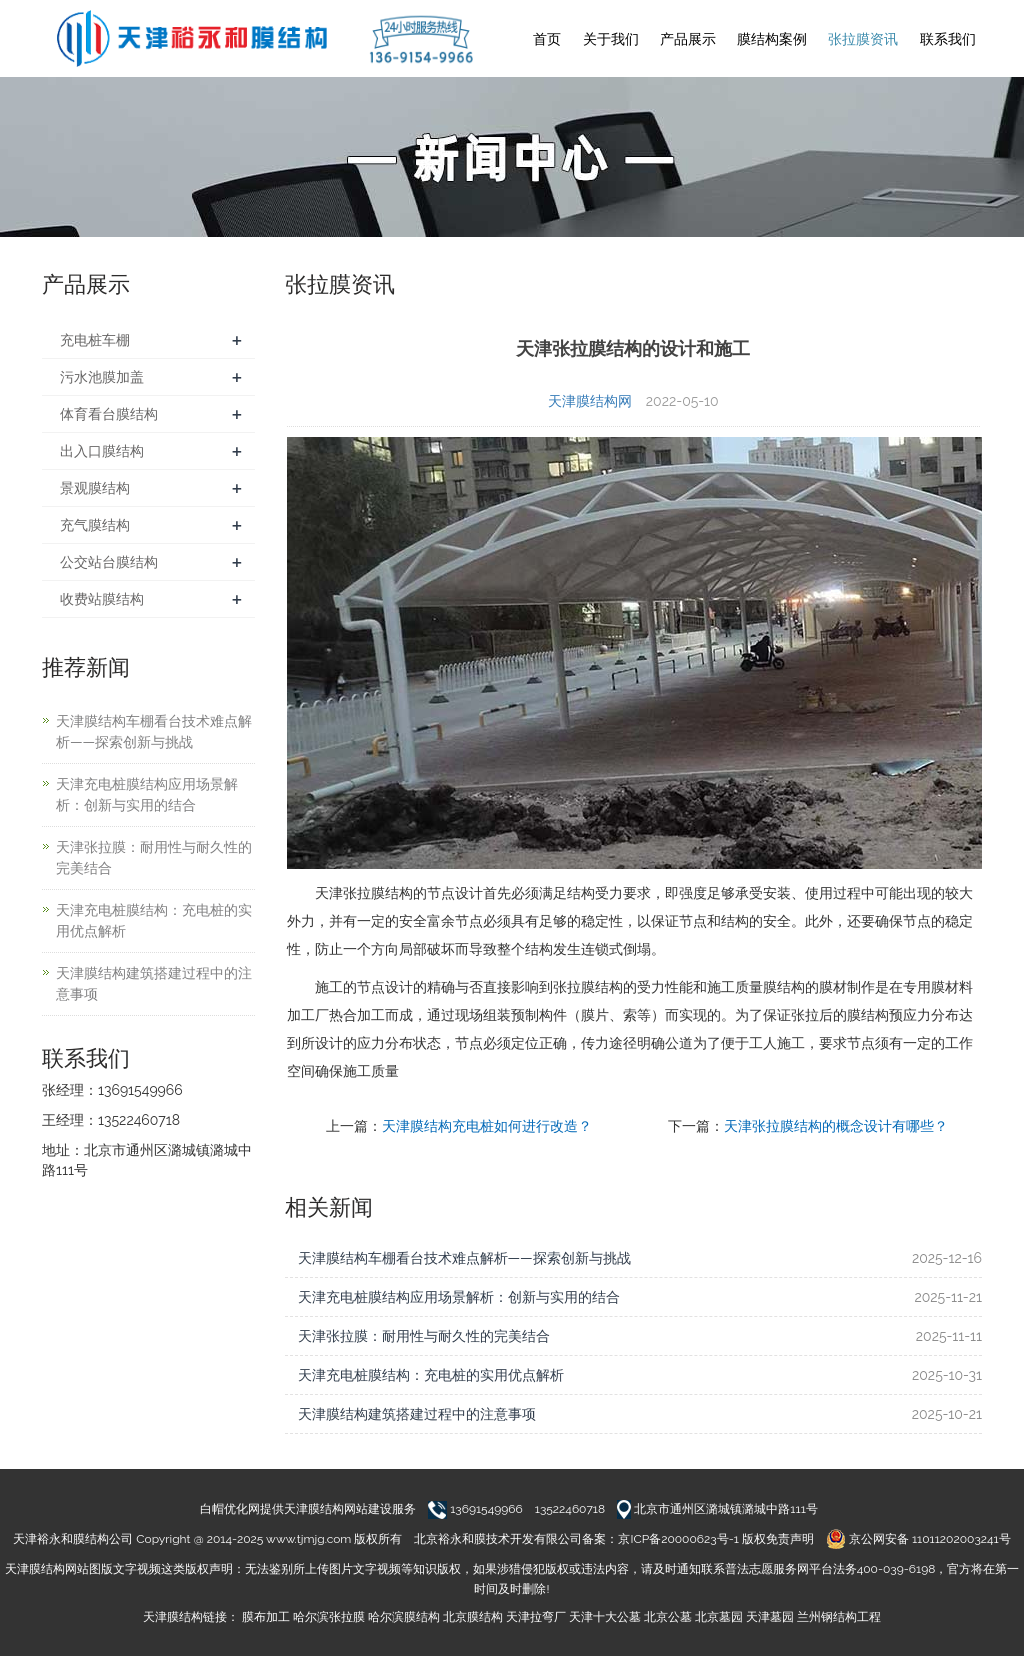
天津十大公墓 (605, 1617)
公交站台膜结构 (109, 562)
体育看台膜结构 (109, 414)
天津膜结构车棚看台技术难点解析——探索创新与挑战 (464, 1258)
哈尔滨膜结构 (404, 1617)
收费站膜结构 (102, 599)
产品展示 (688, 39)
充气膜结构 (95, 525)
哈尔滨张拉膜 (329, 1617)
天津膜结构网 (590, 401)
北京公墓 (668, 1617)
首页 (547, 39)
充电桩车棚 (95, 340)
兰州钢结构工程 (839, 1617)
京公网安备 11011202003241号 (918, 1539)
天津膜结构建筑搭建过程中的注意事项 (417, 1414)
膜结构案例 (772, 39)
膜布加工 (266, 1617)
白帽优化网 (230, 1509)
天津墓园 (770, 1617)
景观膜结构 (95, 488)
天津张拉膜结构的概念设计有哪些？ (836, 1126)
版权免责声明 (778, 1539)
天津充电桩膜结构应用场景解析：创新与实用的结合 (459, 1297)
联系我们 (948, 39)
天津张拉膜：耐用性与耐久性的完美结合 (424, 1336)
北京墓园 (719, 1617)
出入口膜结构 (102, 451)
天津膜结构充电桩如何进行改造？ (487, 1126)
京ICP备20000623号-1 (678, 1539)
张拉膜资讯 (863, 39)
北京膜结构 (473, 1617)
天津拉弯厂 (536, 1617)
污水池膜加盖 (102, 377)
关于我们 (611, 39)
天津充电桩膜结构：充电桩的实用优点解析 (431, 1375)
